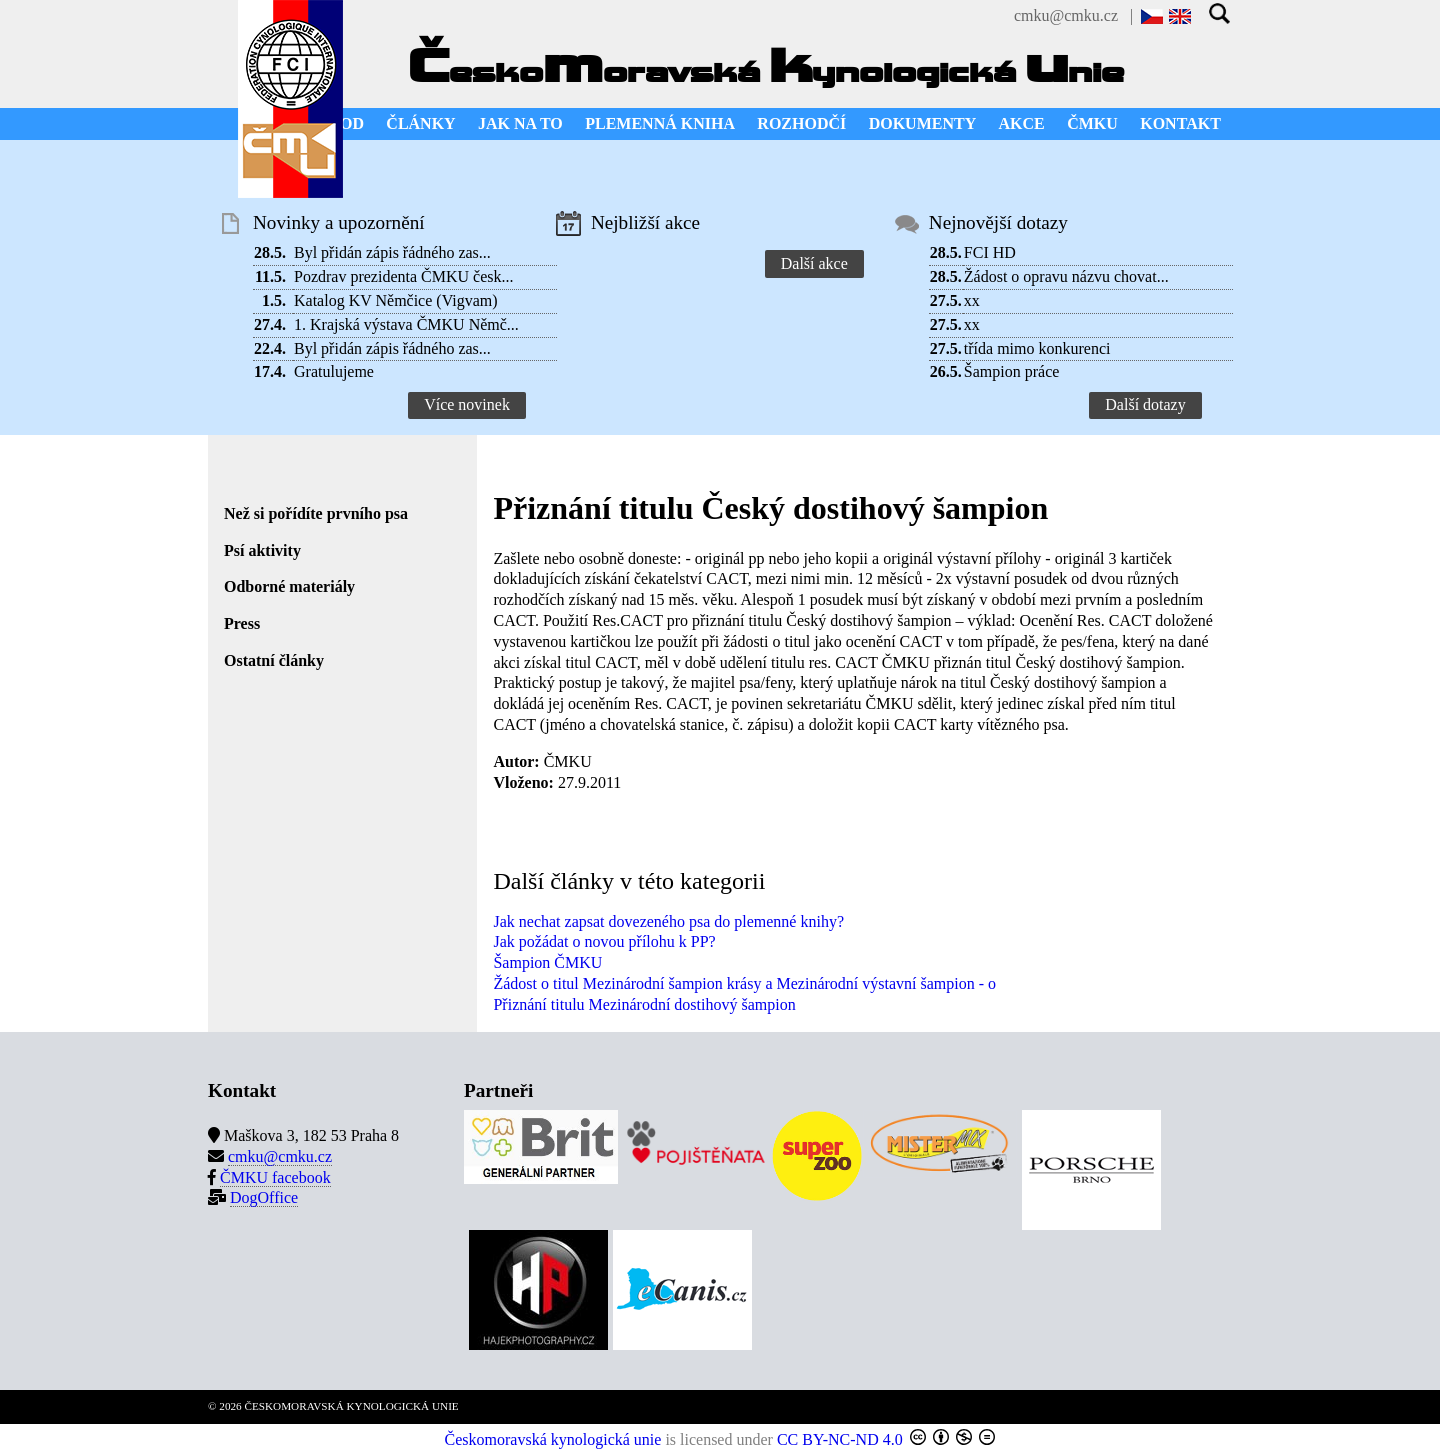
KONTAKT (1180, 123)
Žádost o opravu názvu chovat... (1066, 276)
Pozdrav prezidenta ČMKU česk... (404, 276)
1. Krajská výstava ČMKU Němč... (406, 324)
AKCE (1022, 123)
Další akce (814, 263)
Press (242, 623)
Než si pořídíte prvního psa (316, 513)
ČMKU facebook (275, 1177)
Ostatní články (274, 660)
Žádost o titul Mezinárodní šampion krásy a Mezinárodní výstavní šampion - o (744, 983)
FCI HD (990, 252)
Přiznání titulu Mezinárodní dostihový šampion (644, 1004)
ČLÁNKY (420, 123)
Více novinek (467, 404)
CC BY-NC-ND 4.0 (840, 1439)
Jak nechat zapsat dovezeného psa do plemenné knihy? (668, 921)
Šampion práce (1012, 371)
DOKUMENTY (923, 123)
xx (972, 300)
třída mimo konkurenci (1037, 348)
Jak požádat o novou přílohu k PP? (604, 941)
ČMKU (1092, 123)
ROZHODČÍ (801, 123)
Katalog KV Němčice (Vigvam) (396, 300)
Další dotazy (1145, 404)
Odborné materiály (289, 586)
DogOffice (264, 1197)
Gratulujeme (334, 371)
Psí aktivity (262, 550)
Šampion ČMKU (547, 962)
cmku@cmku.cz (1066, 15)
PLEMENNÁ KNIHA (660, 123)
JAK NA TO (520, 123)
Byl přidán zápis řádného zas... (392, 252)
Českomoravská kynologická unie (553, 1439)
